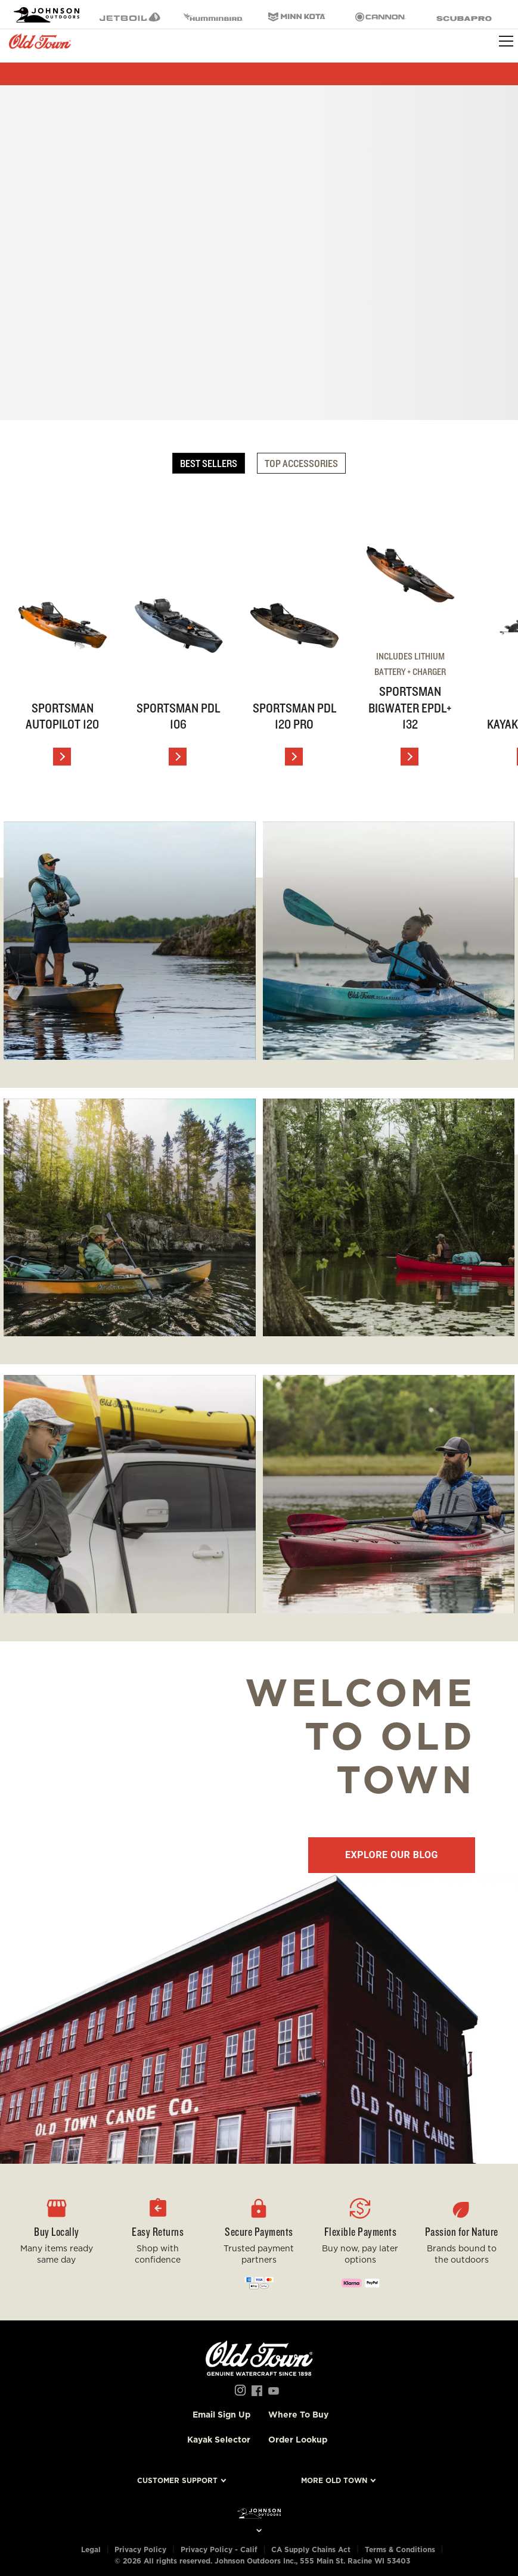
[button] (158, 2242)
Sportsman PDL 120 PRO (294, 716)
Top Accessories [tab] (301, 463)
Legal (91, 2549)
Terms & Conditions (400, 2549)
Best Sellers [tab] (208, 463)
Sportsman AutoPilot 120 (62, 716)
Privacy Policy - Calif (219, 2549)
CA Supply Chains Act (310, 2549)
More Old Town (334, 2480)
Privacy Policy (140, 2549)
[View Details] (62, 757)
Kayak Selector (218, 2439)
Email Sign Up (221, 2414)
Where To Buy (298, 2414)
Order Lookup (297, 2439)
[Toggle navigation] (506, 41)
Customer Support (177, 2480)
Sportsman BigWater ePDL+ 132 (410, 707)
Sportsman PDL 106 (178, 716)
